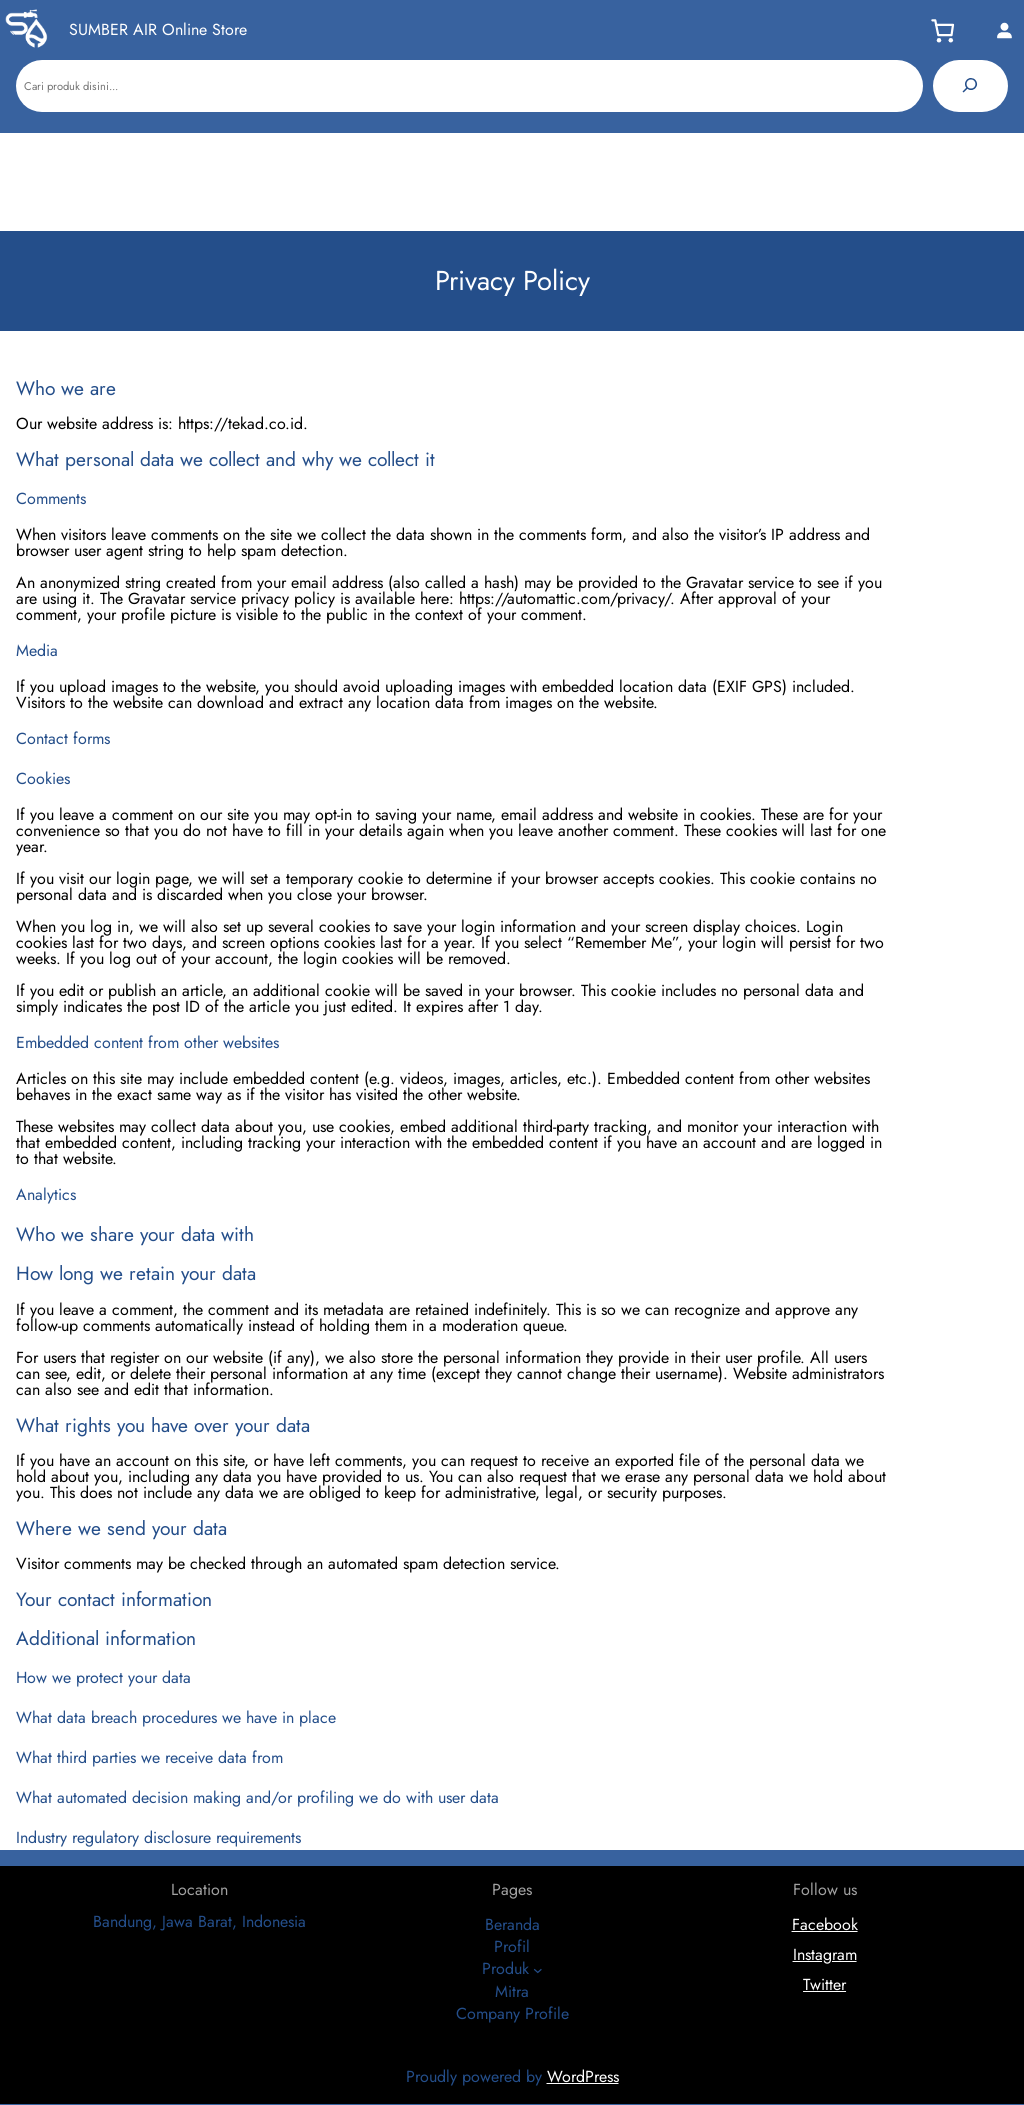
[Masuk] (1004, 30)
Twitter (824, 1984)
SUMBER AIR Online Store (158, 29)
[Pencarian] (970, 86)
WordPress (583, 2076)
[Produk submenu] (538, 1970)
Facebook (825, 1924)
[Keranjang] (948, 30)
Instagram (825, 1954)
